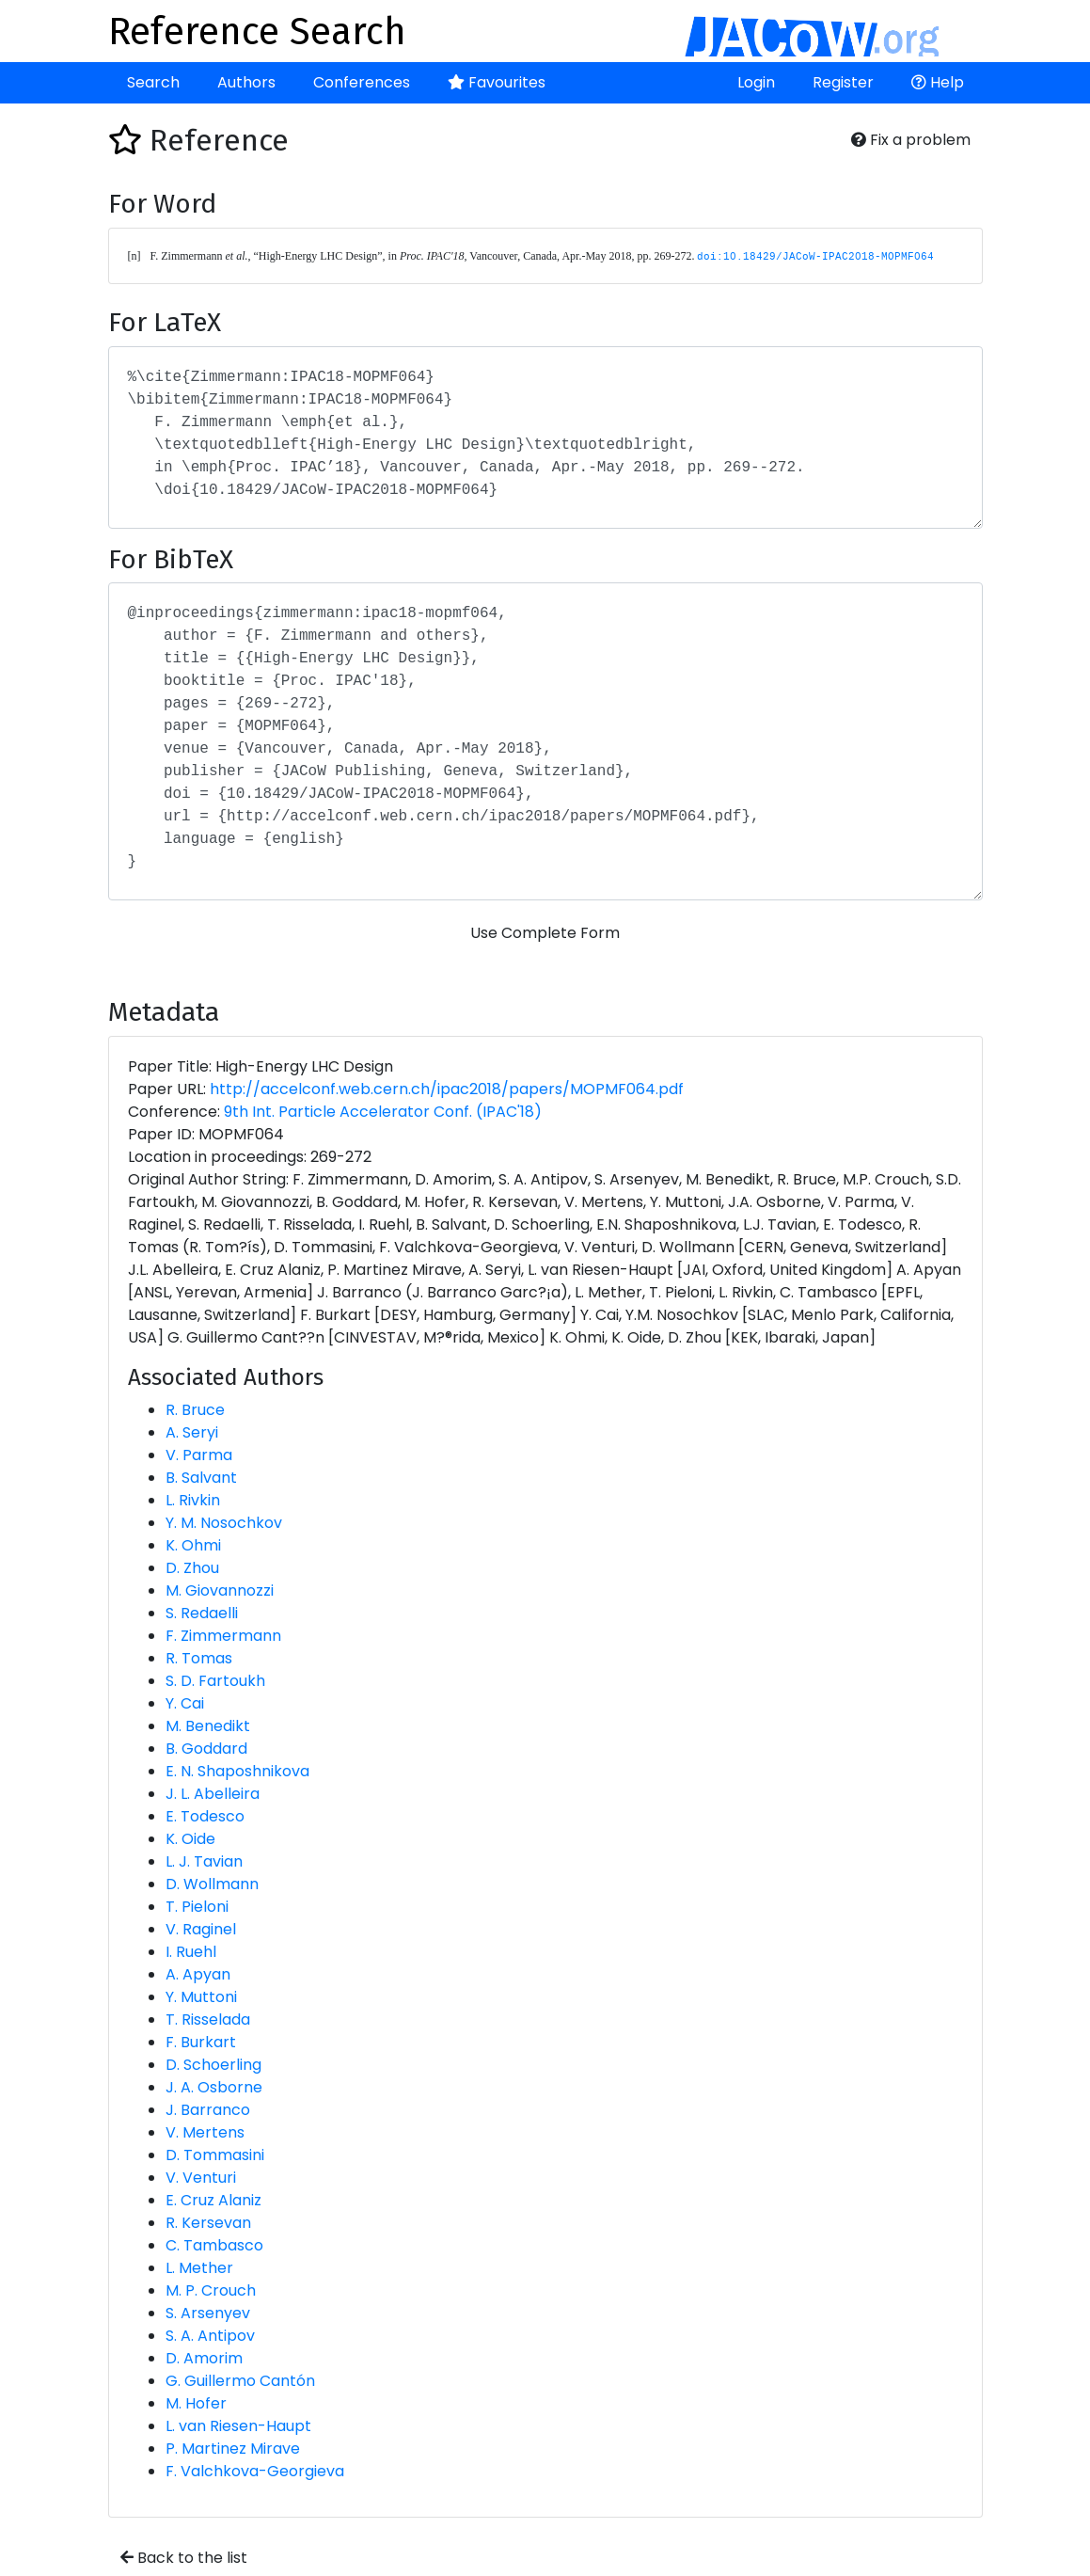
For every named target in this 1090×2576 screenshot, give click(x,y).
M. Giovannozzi (220, 1590)
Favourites (496, 82)
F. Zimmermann (223, 1635)
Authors (246, 82)
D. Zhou (192, 1568)
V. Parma (199, 1455)
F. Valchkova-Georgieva (255, 2471)
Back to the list (183, 2557)
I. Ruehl (191, 1952)
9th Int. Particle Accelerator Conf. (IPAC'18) (383, 1111)
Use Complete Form (545, 933)
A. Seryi (192, 1432)
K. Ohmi (193, 1545)
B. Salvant (201, 1477)
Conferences (361, 82)
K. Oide (190, 1839)
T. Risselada (208, 2019)
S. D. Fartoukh (215, 1681)
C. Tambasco (214, 2245)
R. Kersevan (208, 2223)
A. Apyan (198, 1974)
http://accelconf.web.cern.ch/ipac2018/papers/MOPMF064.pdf (447, 1089)
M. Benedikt (208, 1726)
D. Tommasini (215, 2155)
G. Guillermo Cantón (240, 2381)
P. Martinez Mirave (233, 2448)
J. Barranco (208, 2110)
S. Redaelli (202, 1613)
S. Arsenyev (208, 2313)
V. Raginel (201, 1929)
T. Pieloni (197, 1906)
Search (153, 82)
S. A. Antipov (210, 2335)
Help (937, 82)
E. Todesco (205, 1816)
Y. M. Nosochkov (224, 1523)
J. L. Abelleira (213, 1794)
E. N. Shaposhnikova (237, 1771)
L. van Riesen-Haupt (238, 2426)
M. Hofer (196, 2403)
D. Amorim (204, 2358)
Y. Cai (185, 1703)
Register (843, 82)
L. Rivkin (193, 1500)
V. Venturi (201, 2177)
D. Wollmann (212, 1884)
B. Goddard (206, 1748)
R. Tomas (199, 1658)
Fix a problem (911, 140)
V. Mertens (205, 2132)
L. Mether (199, 2268)
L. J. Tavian (204, 1861)
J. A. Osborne (214, 2087)
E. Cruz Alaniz (213, 2200)
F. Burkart (201, 2042)
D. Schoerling (213, 2064)
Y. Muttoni (201, 1997)
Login (756, 82)
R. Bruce (195, 1410)
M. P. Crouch (211, 2290)
